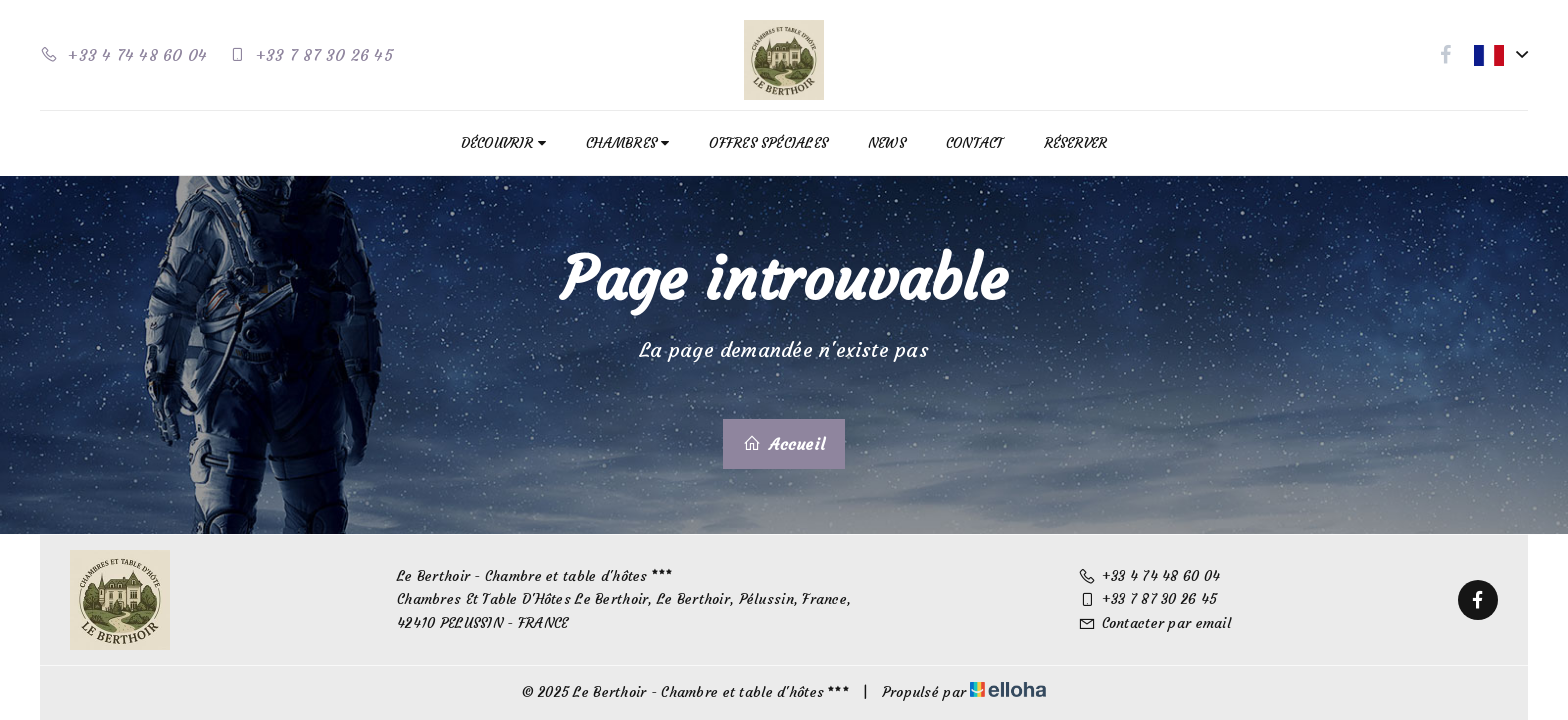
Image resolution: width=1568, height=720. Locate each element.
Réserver (1076, 143)
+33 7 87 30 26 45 (1147, 599)
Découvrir (503, 143)
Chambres (627, 143)
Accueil (784, 444)
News (887, 143)
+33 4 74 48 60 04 (1149, 576)
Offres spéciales (768, 143)
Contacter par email (1154, 623)
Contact (975, 143)
